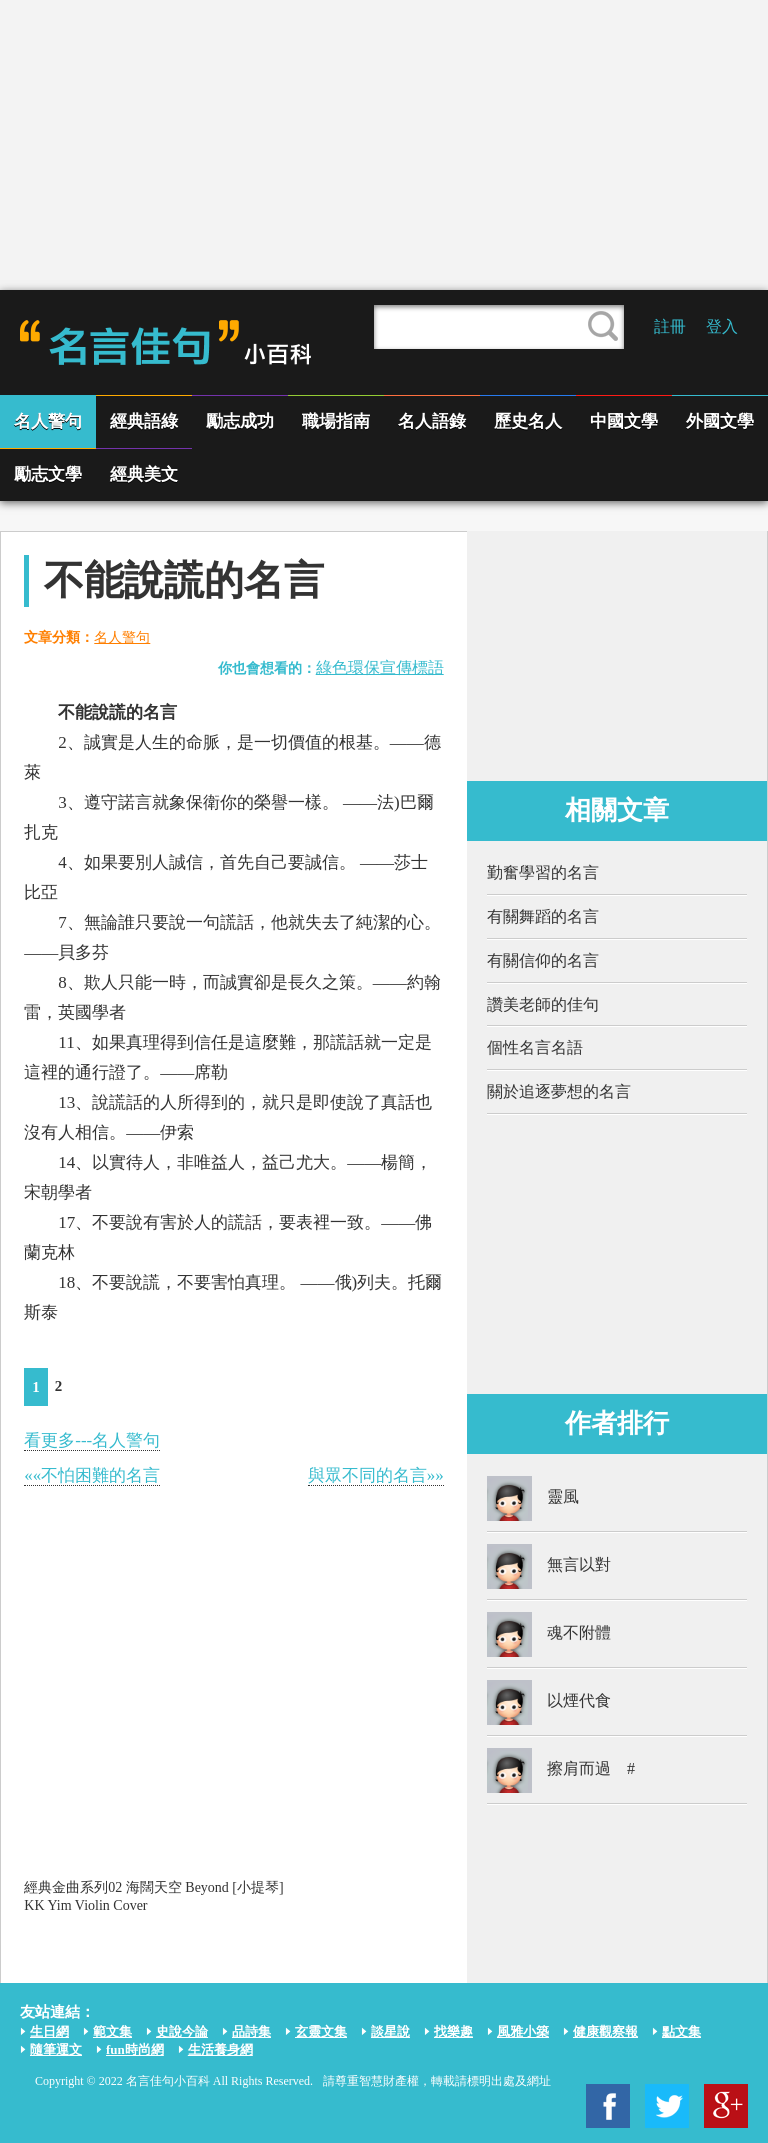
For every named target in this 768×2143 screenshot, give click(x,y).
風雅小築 (523, 2031)
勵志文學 (48, 474)
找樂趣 (453, 2031)
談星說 (390, 2031)
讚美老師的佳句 (543, 1004)
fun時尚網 (135, 2049)
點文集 (681, 2031)
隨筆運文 (56, 2049)
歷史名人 (528, 421)
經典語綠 (144, 421)
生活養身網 (220, 2049)
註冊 (670, 326)
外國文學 (720, 421)
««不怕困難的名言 (92, 1475)
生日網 (49, 2031)
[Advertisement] (384, 145)
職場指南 (336, 421)
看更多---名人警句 (92, 1440)
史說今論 (182, 2031)
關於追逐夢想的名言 (559, 1091)
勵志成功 (240, 421)
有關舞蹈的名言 (543, 916)
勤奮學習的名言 (543, 872)
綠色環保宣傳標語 (380, 667)
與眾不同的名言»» (376, 1475)
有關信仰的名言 (543, 960)
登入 (722, 326)
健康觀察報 (605, 2031)
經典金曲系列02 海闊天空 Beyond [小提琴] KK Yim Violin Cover (153, 1896)
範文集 (112, 2031)
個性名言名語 (535, 1047)
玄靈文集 (321, 2031)
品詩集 (251, 2031)
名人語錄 (432, 421)
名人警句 (48, 421)
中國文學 (624, 421)
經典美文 (144, 474)
